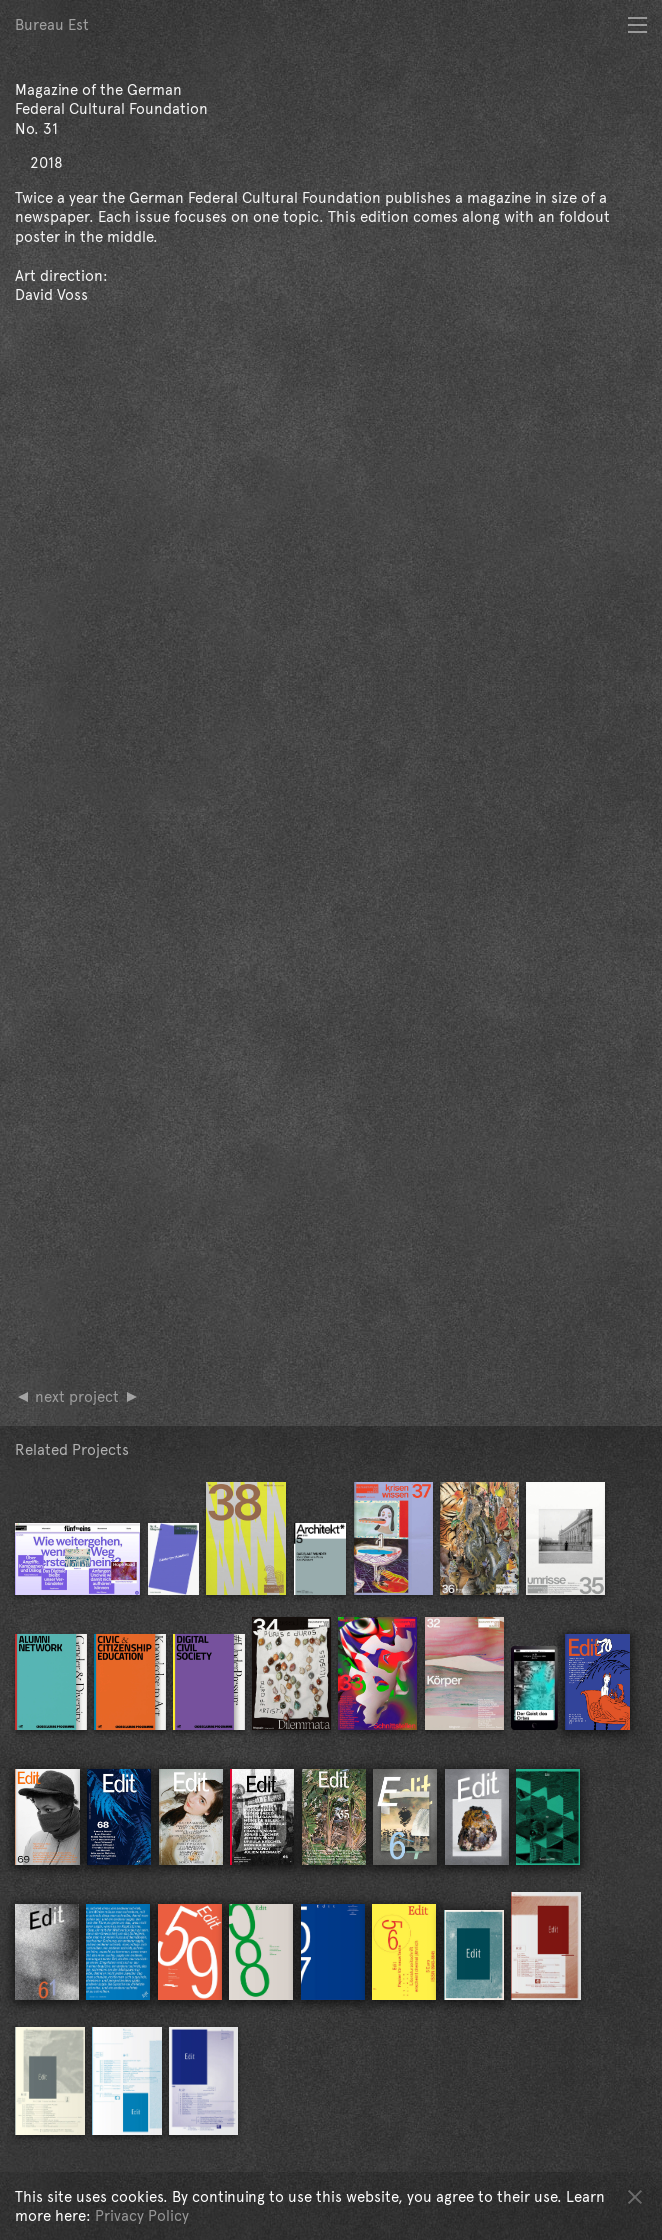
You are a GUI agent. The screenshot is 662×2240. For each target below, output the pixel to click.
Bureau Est (52, 24)
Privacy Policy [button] (142, 2215)
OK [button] (635, 2196)
